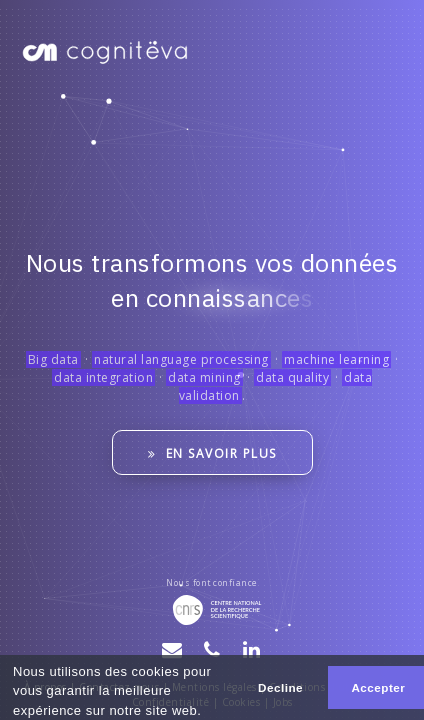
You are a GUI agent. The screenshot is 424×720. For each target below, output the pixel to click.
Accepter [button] (378, 687)
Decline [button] (280, 687)
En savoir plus (212, 453)
